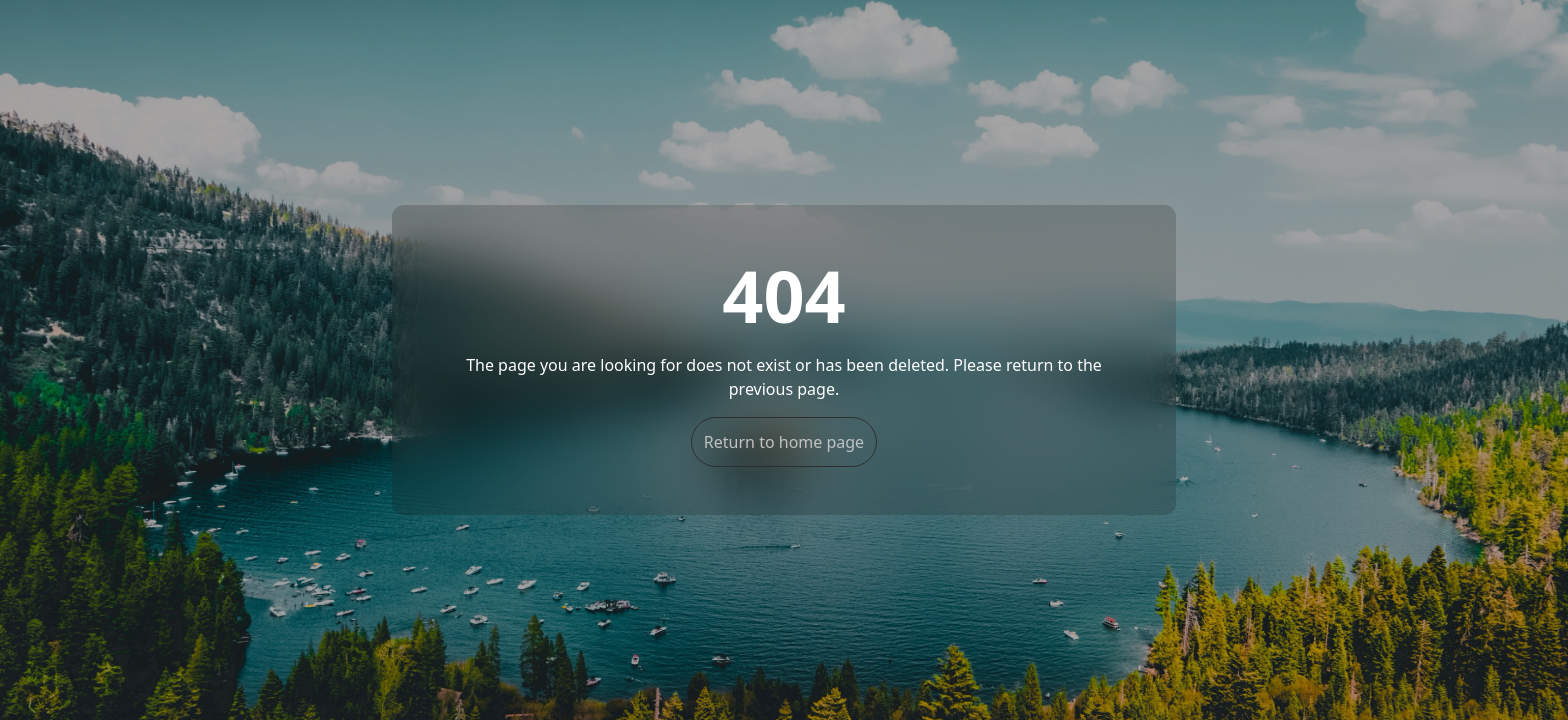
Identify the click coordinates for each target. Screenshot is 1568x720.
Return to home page (784, 442)
